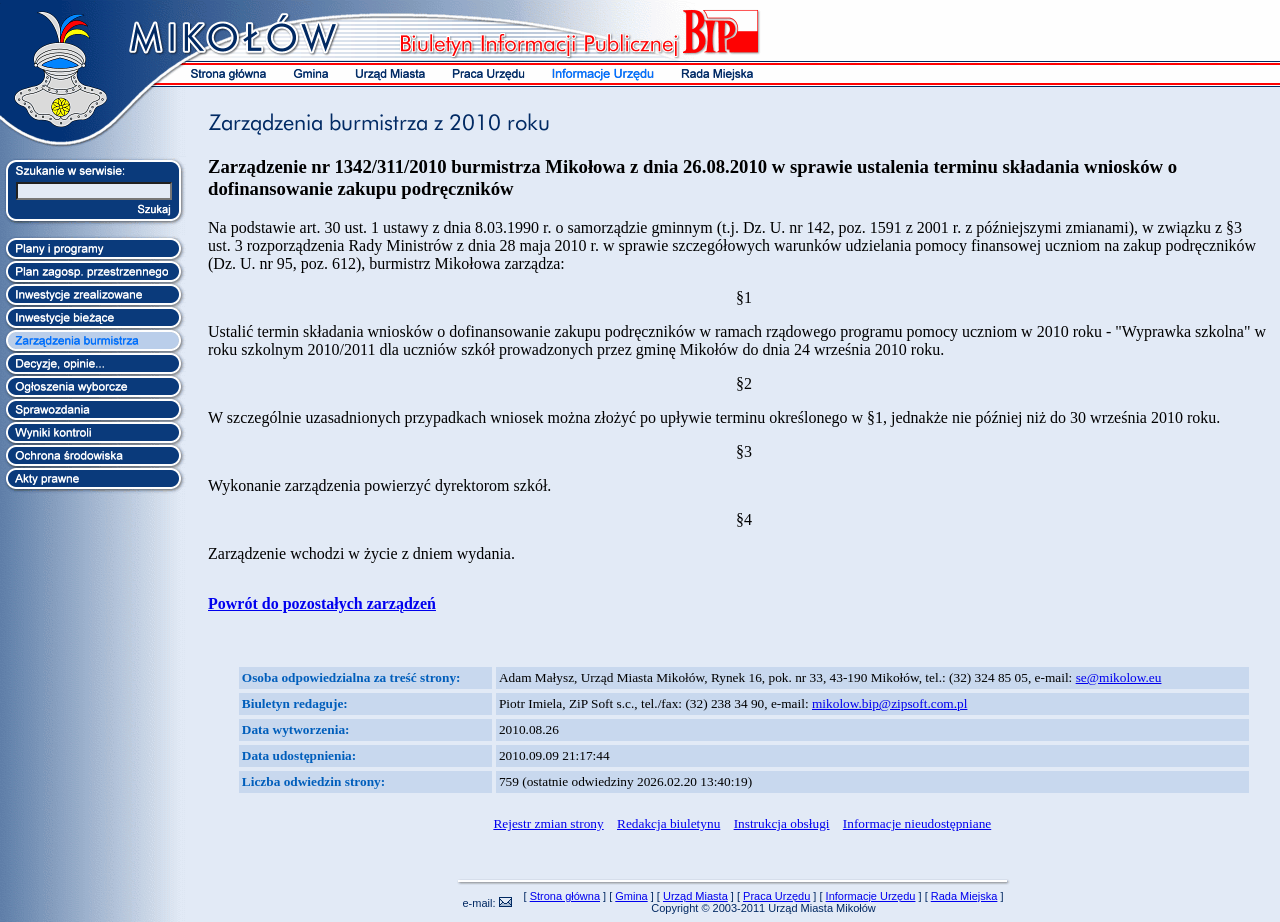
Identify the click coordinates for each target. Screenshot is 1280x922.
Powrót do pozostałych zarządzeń (322, 603)
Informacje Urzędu (871, 896)
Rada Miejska (964, 896)
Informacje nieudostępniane (917, 823)
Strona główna (565, 896)
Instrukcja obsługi (782, 823)
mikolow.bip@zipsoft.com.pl (889, 703)
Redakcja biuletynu (668, 823)
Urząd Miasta (695, 896)
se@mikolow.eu (1119, 677)
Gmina (631, 896)
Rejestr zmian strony (548, 823)
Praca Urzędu (776, 896)
